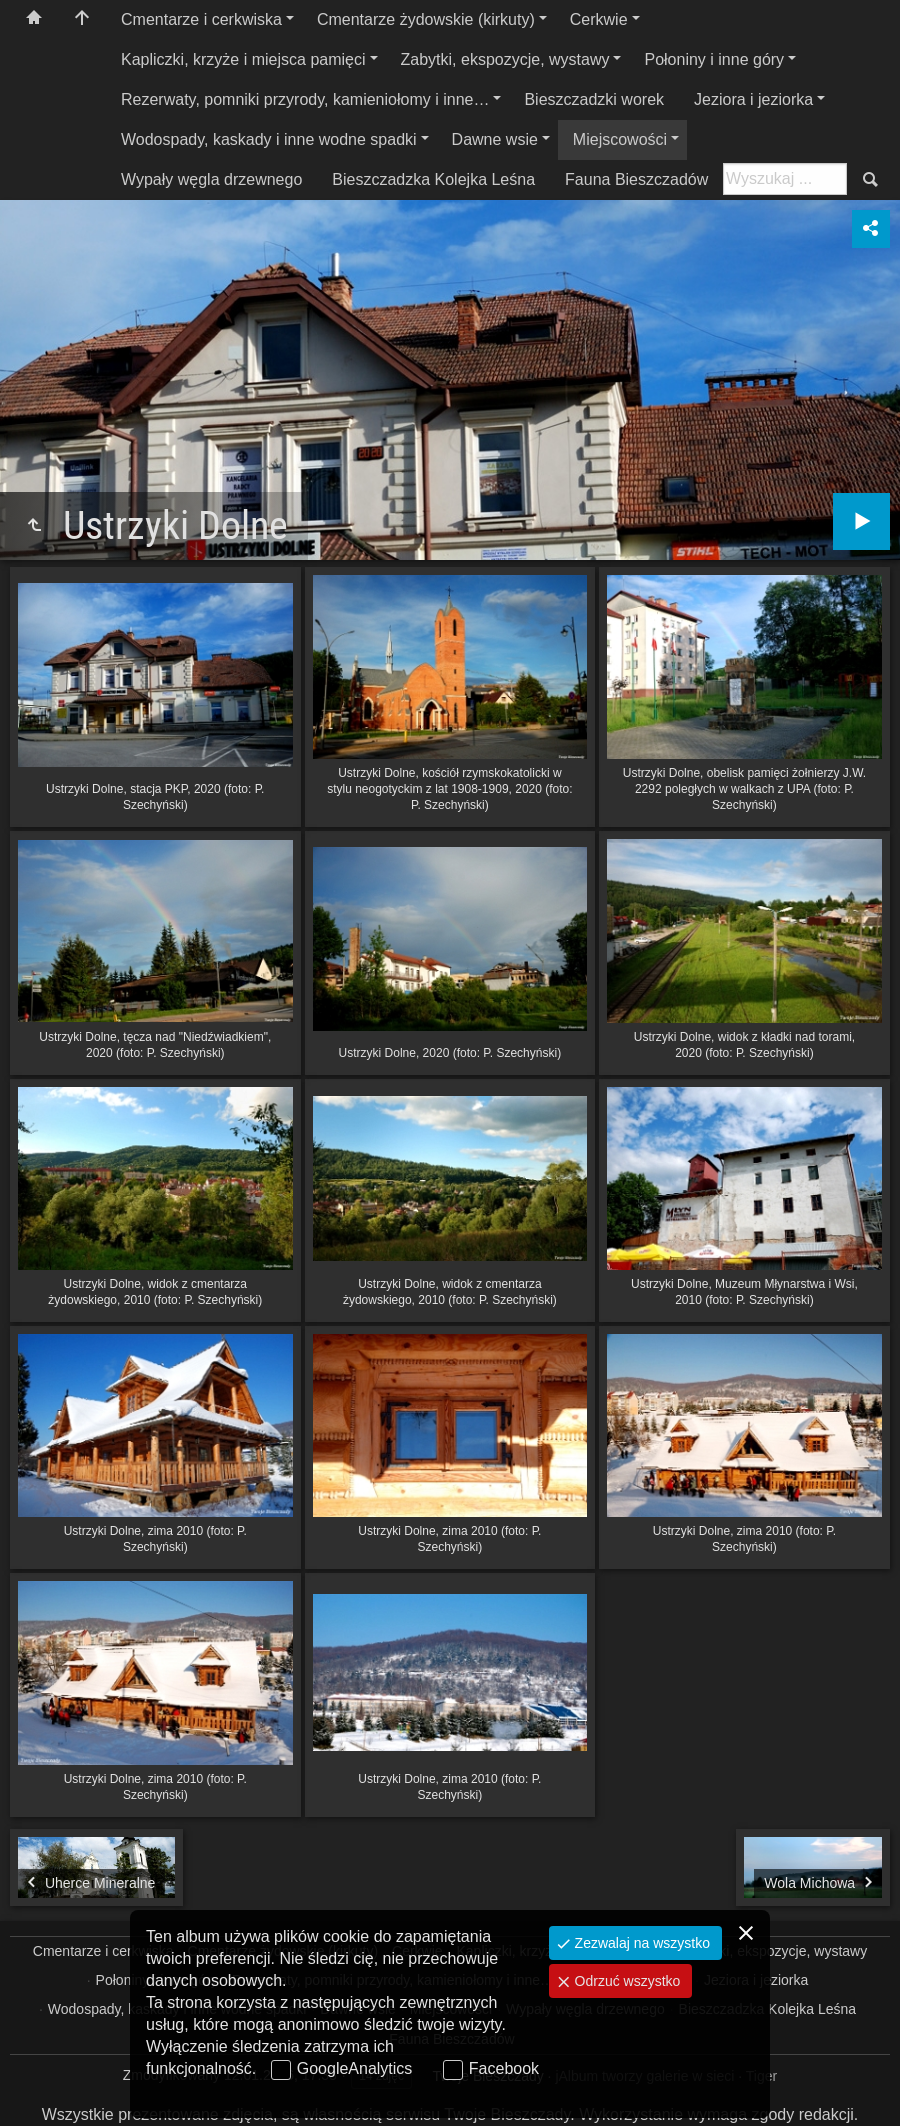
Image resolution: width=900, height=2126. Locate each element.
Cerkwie (599, 19)
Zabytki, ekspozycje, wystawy (505, 59)
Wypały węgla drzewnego (211, 179)
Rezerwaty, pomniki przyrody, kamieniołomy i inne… (305, 99)
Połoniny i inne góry (714, 59)
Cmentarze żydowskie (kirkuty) (426, 19)
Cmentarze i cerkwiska (201, 19)
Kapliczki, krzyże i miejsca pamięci (243, 59)
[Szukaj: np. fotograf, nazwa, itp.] (785, 179)
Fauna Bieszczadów (636, 179)
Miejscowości (620, 139)
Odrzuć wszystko (626, 1981)
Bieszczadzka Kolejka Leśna (433, 179)
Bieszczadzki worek (594, 99)
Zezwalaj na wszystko (640, 1943)
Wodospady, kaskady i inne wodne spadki (269, 139)
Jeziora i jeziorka (753, 99)
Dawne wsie (495, 139)
